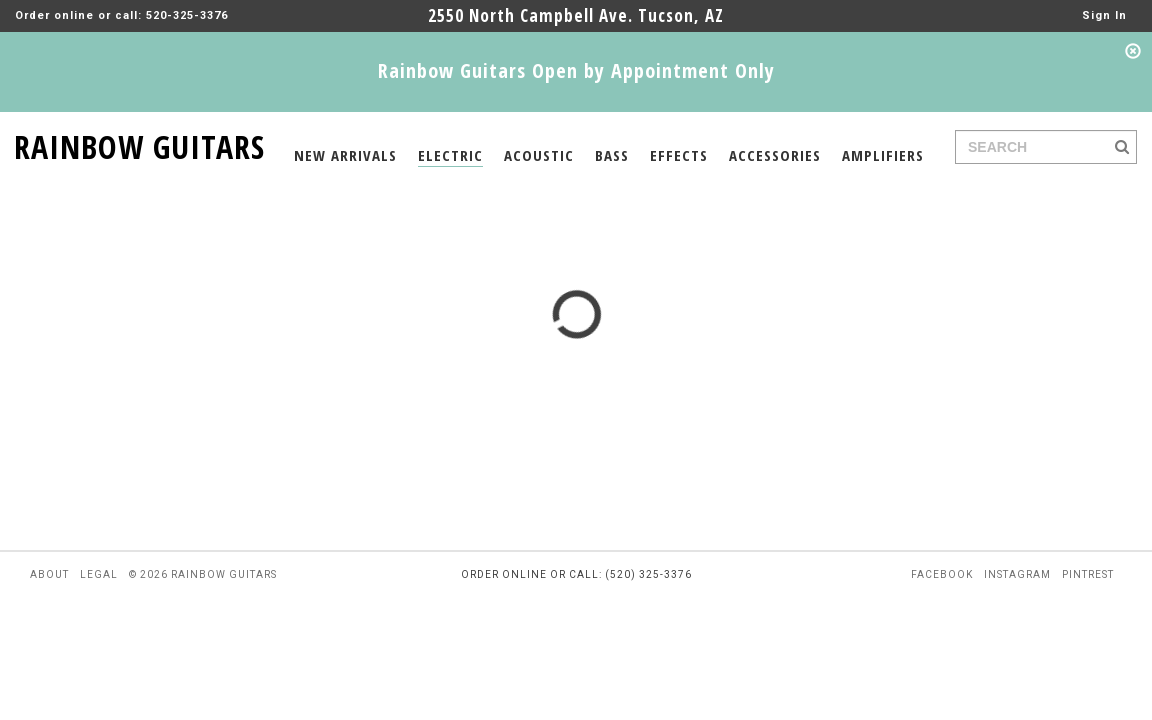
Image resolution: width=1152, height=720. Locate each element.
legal (99, 574)
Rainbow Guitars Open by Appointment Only (576, 70)
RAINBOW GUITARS (139, 143)
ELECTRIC (450, 155)
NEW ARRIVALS (345, 155)
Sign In (1104, 15)
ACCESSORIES (775, 155)
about (49, 574)
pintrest (1088, 574)
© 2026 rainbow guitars (203, 574)
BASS (612, 155)
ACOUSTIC (539, 155)
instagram (1017, 574)
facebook (942, 574)
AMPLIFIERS (883, 155)
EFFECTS (679, 155)
